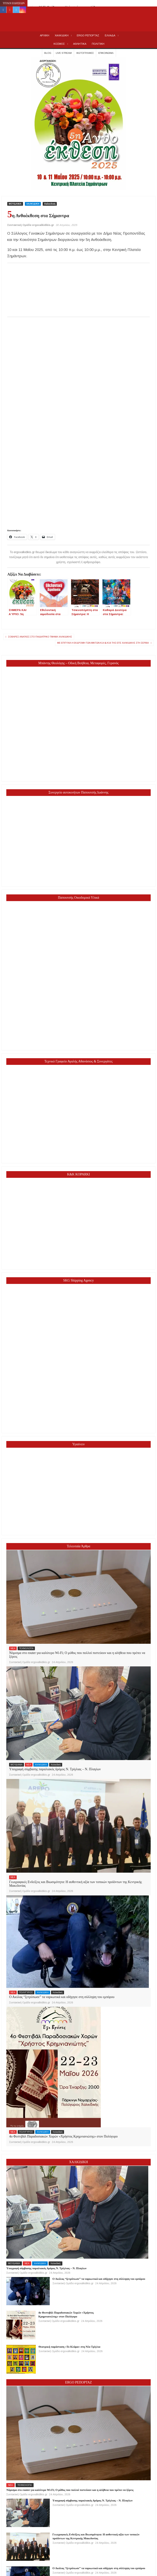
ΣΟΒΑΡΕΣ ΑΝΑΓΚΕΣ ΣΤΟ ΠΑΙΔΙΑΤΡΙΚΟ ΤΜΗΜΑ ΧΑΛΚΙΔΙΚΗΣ (40, 636)
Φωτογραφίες (85, 53)
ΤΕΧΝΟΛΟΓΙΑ (26, 1648)
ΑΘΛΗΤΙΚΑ (79, 43)
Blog (47, 53)
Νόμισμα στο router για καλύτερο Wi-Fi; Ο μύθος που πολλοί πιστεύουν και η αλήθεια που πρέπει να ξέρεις (77, 1654)
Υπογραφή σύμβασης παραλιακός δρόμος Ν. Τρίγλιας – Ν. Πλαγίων (55, 1769)
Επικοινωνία (106, 53)
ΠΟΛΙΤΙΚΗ (98, 43)
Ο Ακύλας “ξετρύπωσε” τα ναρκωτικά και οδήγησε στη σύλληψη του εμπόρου (61, 1997)
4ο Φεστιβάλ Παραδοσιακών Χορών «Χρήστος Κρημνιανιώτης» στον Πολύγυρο (63, 2136)
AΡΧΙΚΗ (44, 35)
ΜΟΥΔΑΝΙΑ (15, 204)
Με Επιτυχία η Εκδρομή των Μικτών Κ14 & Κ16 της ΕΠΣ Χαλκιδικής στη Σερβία (103, 643)
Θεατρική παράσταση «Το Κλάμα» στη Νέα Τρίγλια (69, 2346)
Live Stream (64, 53)
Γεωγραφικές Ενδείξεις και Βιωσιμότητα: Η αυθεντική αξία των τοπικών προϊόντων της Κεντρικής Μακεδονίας (75, 1883)
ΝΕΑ (13, 1648)
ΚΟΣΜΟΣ (59, 43)
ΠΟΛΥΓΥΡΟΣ (26, 1992)
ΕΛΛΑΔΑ (110, 35)
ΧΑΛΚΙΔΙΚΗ (61, 35)
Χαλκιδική (49, 204)
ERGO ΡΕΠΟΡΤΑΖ (88, 35)
